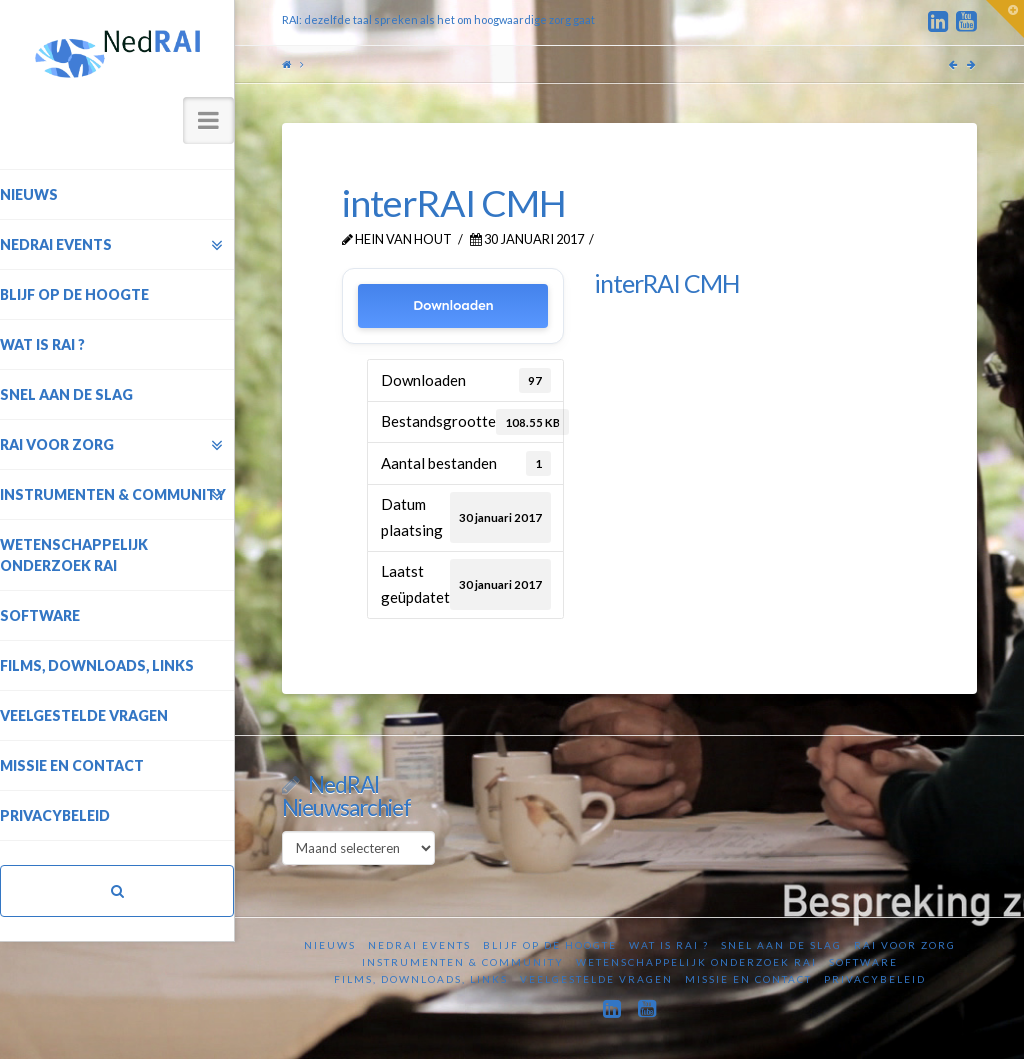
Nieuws (330, 945)
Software (863, 962)
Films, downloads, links (421, 979)
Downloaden (453, 305)
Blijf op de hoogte (550, 945)
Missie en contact (748, 979)
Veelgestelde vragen (596, 979)
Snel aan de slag (781, 945)
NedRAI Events (419, 945)
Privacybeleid (875, 979)
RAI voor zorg (905, 945)
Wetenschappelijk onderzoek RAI (696, 962)
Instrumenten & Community (463, 962)
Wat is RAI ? (669, 945)
